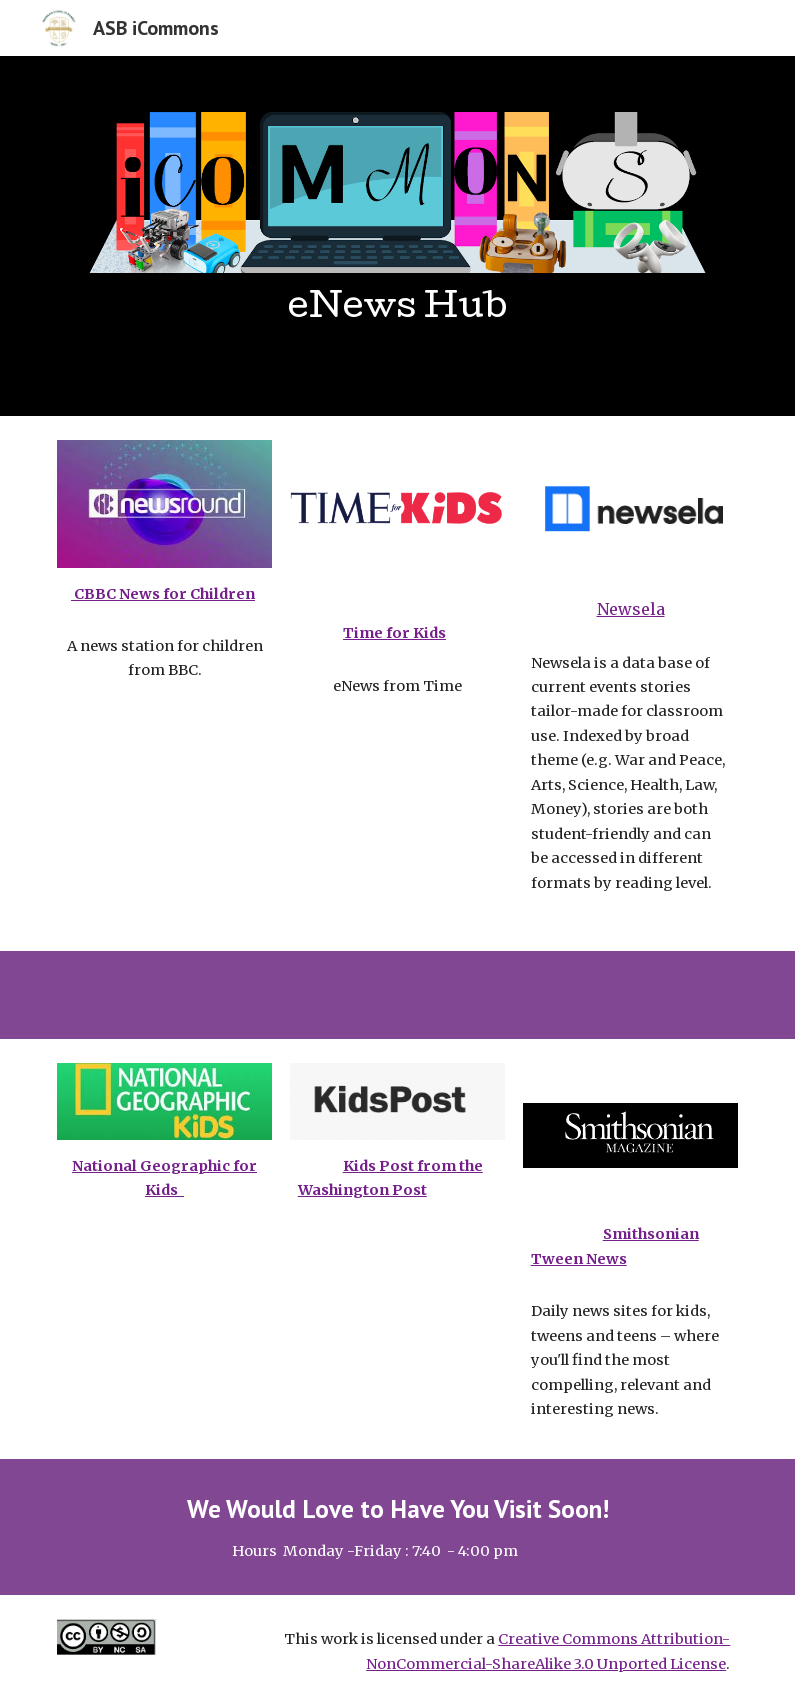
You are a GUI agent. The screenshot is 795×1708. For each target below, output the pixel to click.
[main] (398, 317)
